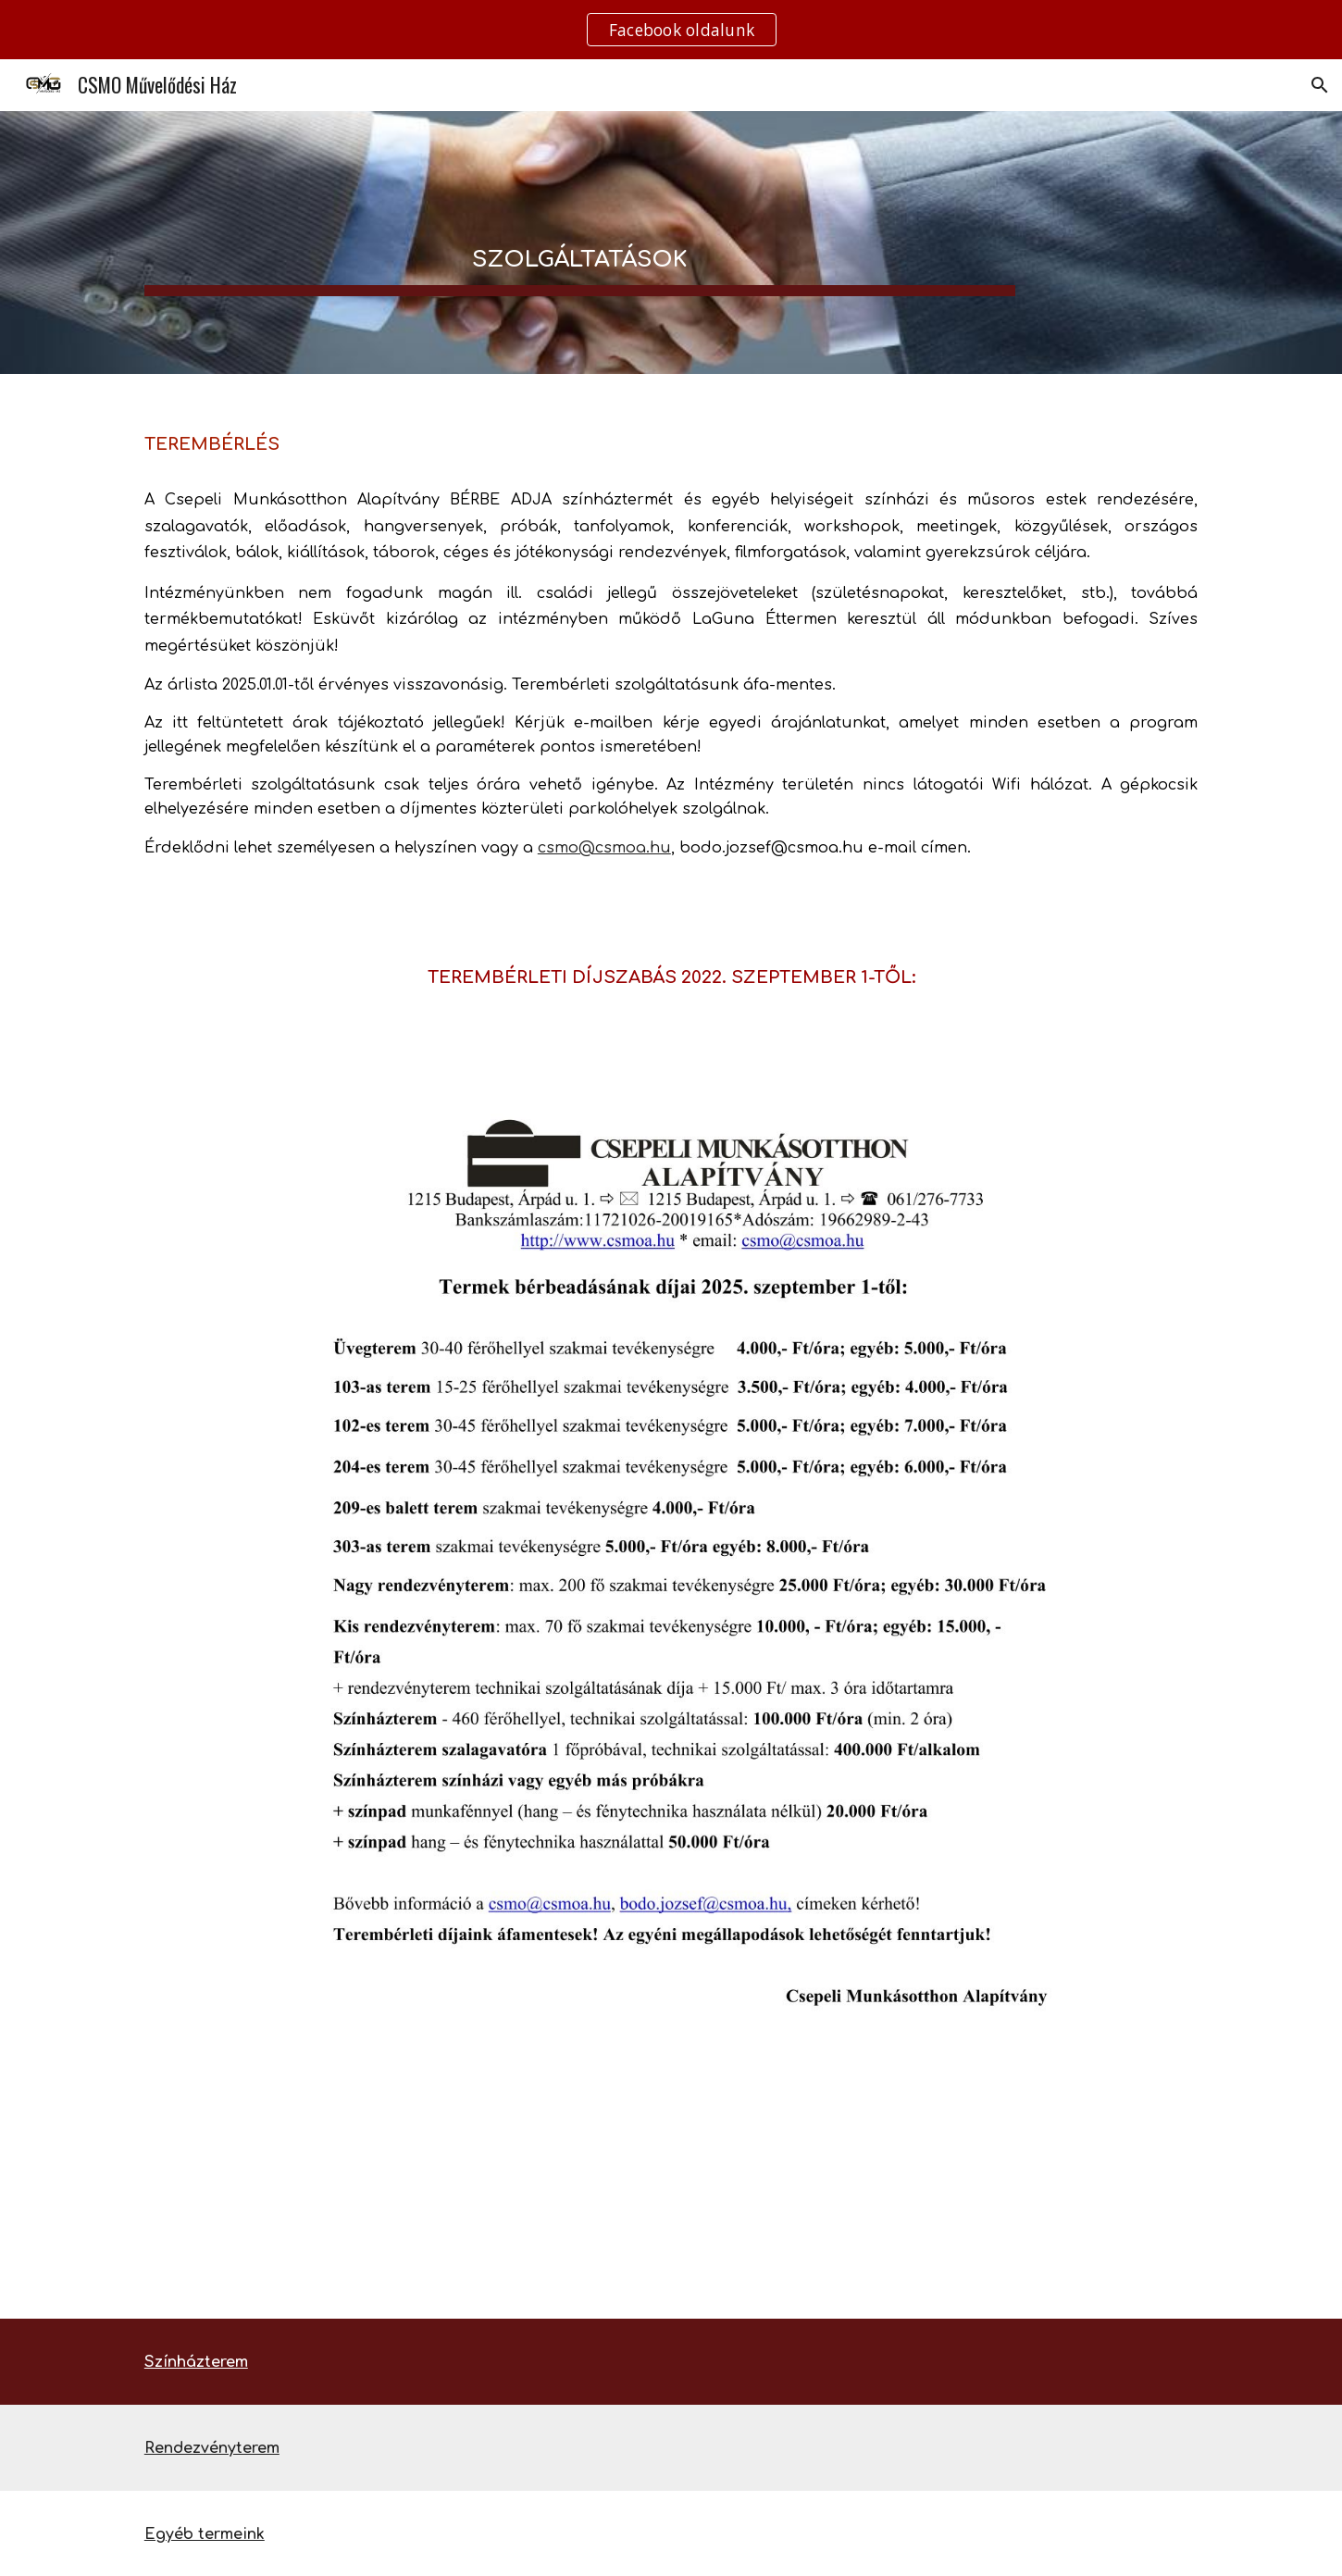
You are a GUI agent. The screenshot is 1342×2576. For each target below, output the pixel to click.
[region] (671, 29)
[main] (580, 242)
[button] (1320, 85)
